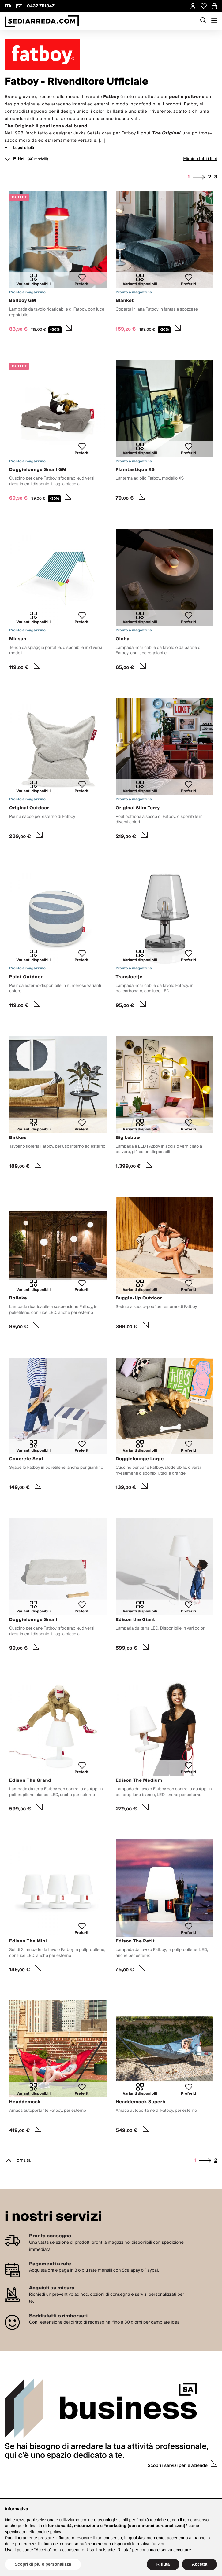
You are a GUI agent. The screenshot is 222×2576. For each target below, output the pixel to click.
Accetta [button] (199, 2564)
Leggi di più (23, 148)
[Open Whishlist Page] (204, 6)
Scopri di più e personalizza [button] (43, 2564)
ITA (8, 6)
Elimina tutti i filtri (200, 159)
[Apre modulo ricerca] (203, 21)
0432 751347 (41, 6)
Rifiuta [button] (163, 2564)
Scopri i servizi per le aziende (178, 2465)
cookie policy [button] (49, 2531)
